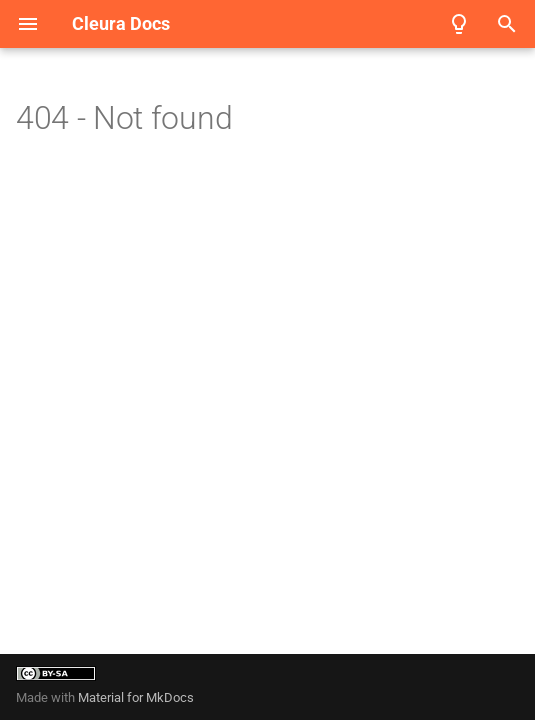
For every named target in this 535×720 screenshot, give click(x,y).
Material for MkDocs (136, 697)
